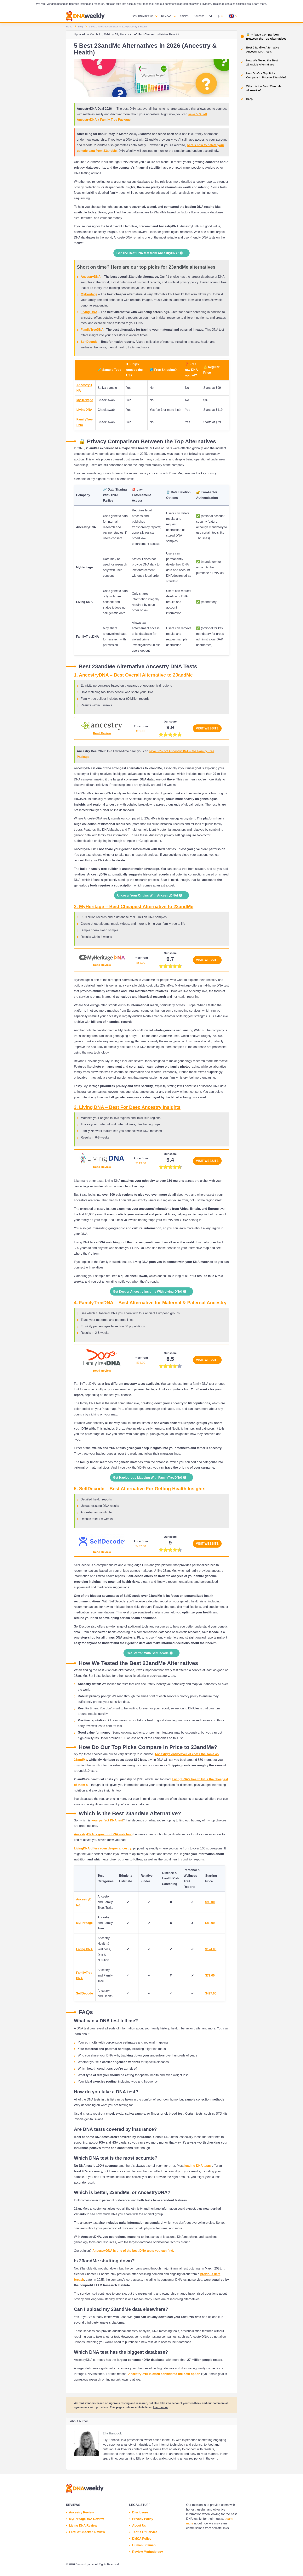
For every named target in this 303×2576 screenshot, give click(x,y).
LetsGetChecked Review (87, 2532)
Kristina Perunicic (169, 34)
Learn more (259, 3)
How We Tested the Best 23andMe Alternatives (262, 62)
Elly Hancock (123, 34)
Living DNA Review (83, 2525)
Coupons (199, 16)
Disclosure (140, 2512)
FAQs (250, 99)
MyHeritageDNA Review (86, 2519)
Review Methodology (147, 2551)
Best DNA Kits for (142, 16)
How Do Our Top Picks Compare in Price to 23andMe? (266, 75)
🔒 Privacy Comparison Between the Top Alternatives (266, 36)
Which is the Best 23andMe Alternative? (264, 88)
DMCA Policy (141, 2538)
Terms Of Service (144, 2532)
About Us (139, 2525)
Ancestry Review (81, 2512)
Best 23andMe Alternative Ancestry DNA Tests (262, 49)
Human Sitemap (144, 2545)
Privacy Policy (142, 2519)
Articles (184, 16)
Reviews (166, 16)
